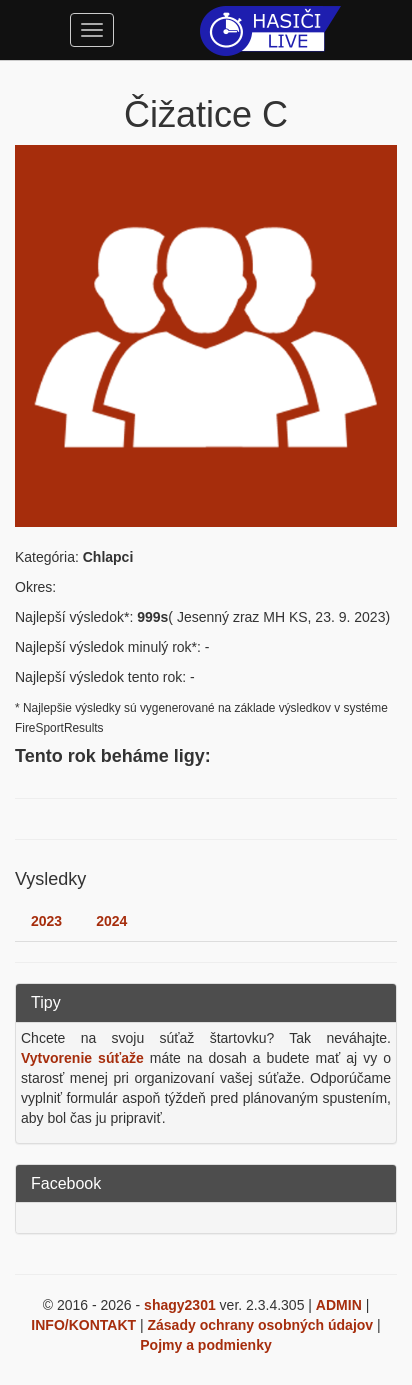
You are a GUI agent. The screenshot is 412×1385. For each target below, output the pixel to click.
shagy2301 (180, 1305)
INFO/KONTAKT (83, 1325)
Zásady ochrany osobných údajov (261, 1325)
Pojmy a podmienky (205, 1345)
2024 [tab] (111, 921)
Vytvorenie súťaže (82, 1058)
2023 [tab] (46, 921)
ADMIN (339, 1305)
